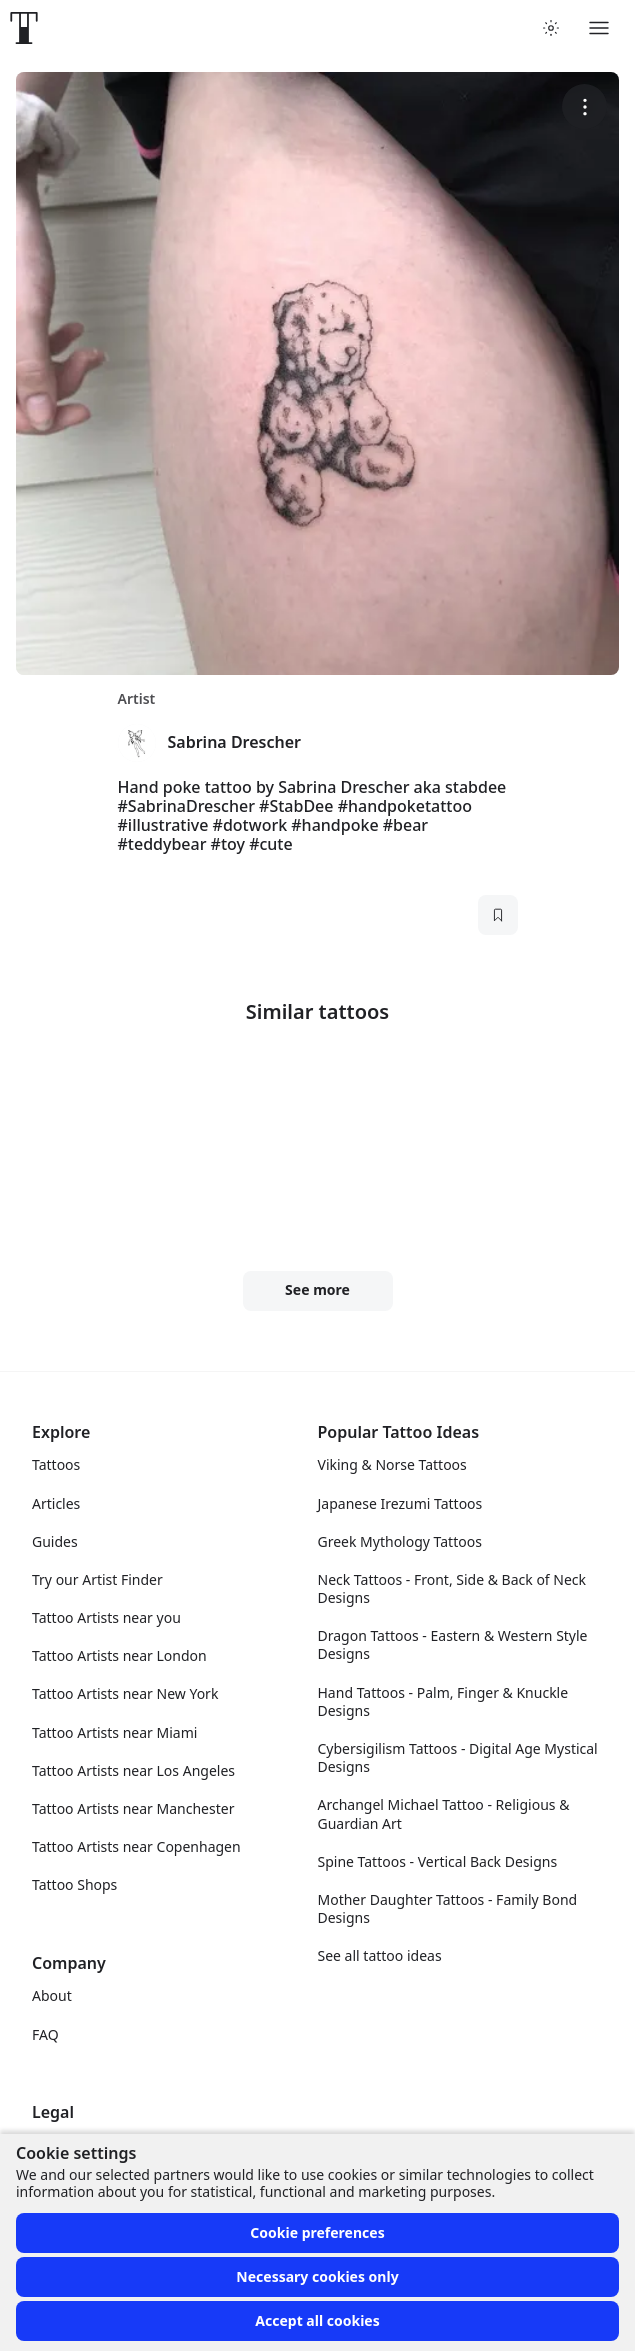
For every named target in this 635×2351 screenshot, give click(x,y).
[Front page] (24, 28)
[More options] (584, 106)
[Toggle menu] (599, 28)
